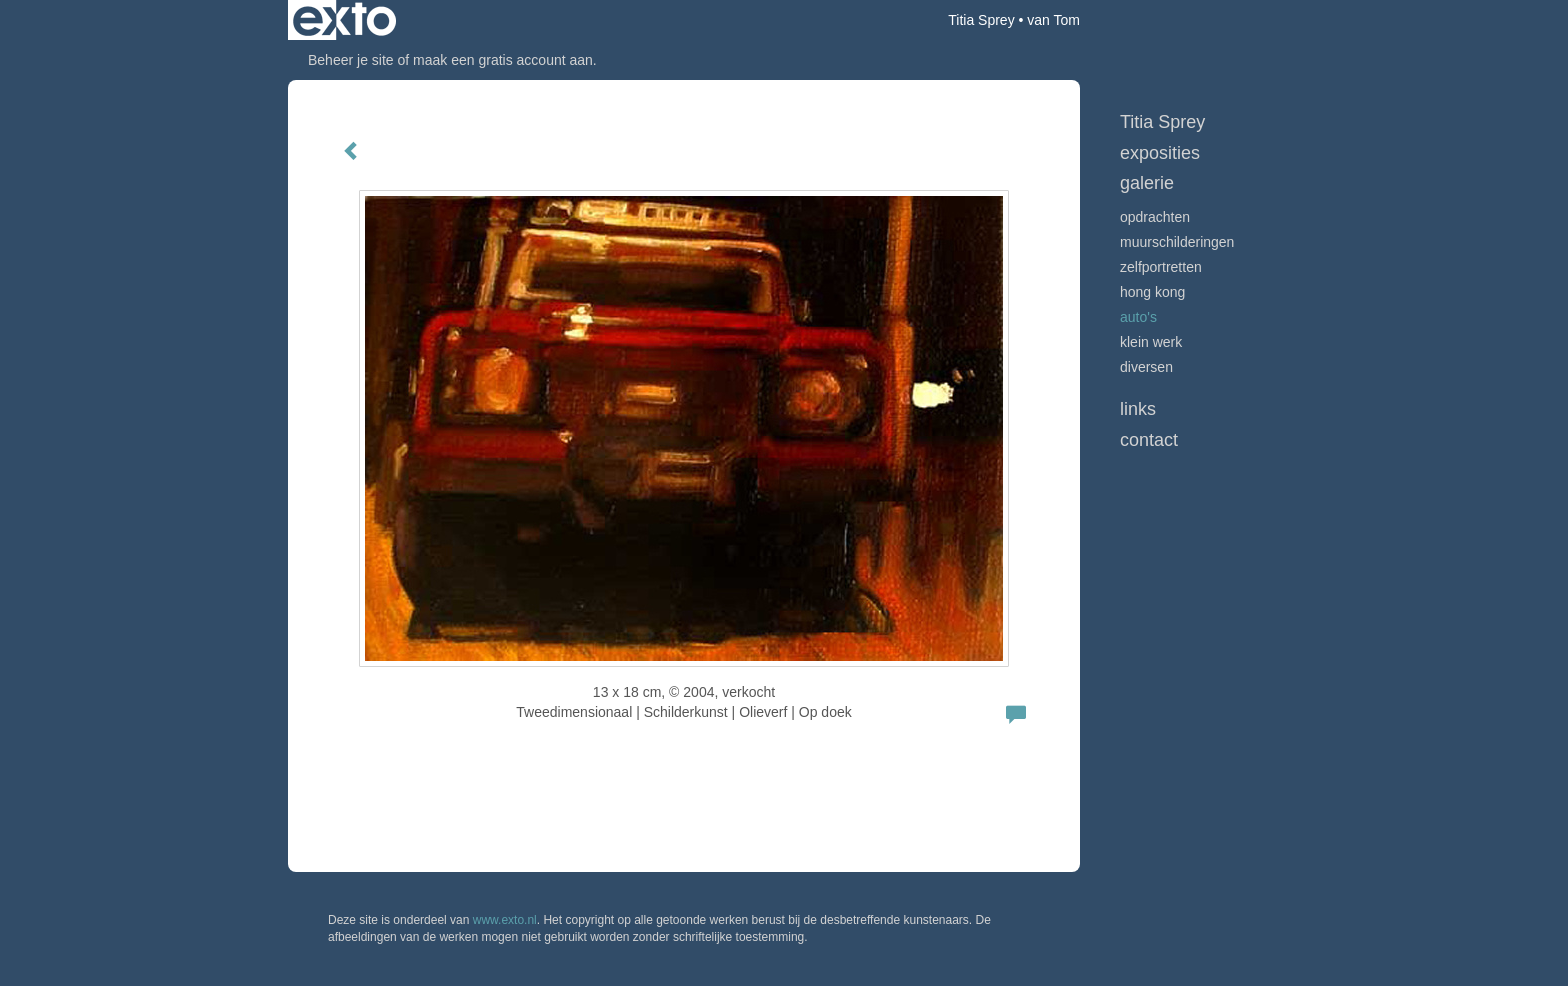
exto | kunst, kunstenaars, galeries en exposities (344, 20)
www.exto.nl (505, 920)
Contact (1149, 440)
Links (1138, 409)
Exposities (1160, 153)
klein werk (1151, 342)
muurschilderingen (1177, 242)
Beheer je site (351, 60)
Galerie (1147, 183)
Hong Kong (1152, 292)
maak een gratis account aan (503, 60)
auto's (1138, 317)
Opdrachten (1155, 217)
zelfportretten (1161, 267)
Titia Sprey (981, 20)
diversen (1146, 367)
